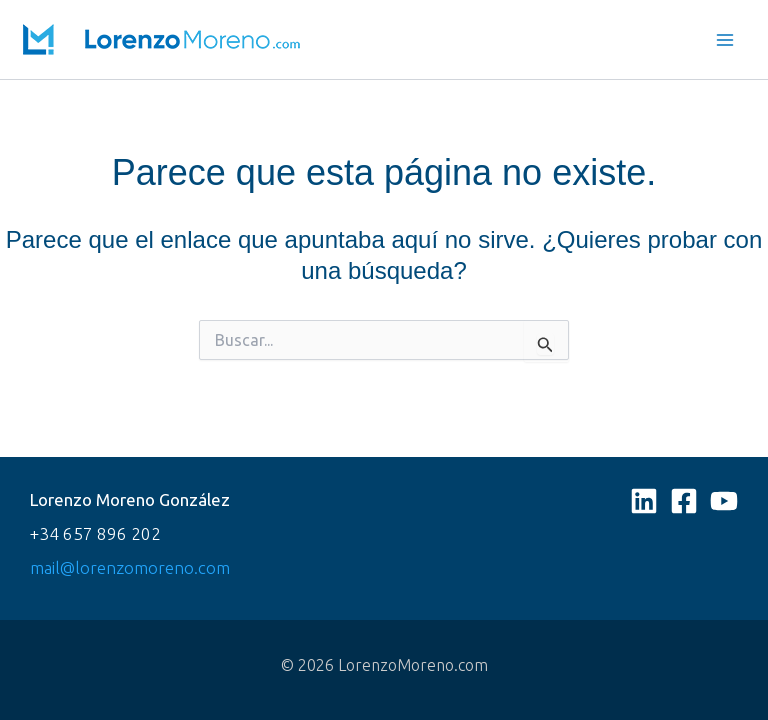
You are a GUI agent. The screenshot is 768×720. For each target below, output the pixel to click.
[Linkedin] (644, 501)
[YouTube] (724, 501)
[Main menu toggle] (726, 40)
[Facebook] (684, 501)
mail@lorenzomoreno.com (130, 567)
